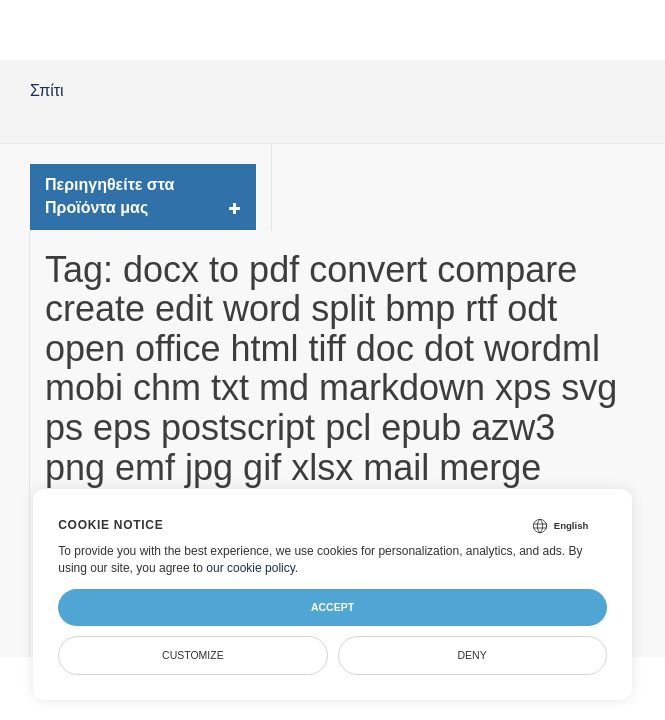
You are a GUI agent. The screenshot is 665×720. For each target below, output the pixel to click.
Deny (472, 655)
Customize (193, 655)
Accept (332, 607)
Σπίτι (47, 90)
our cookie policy (250, 568)
